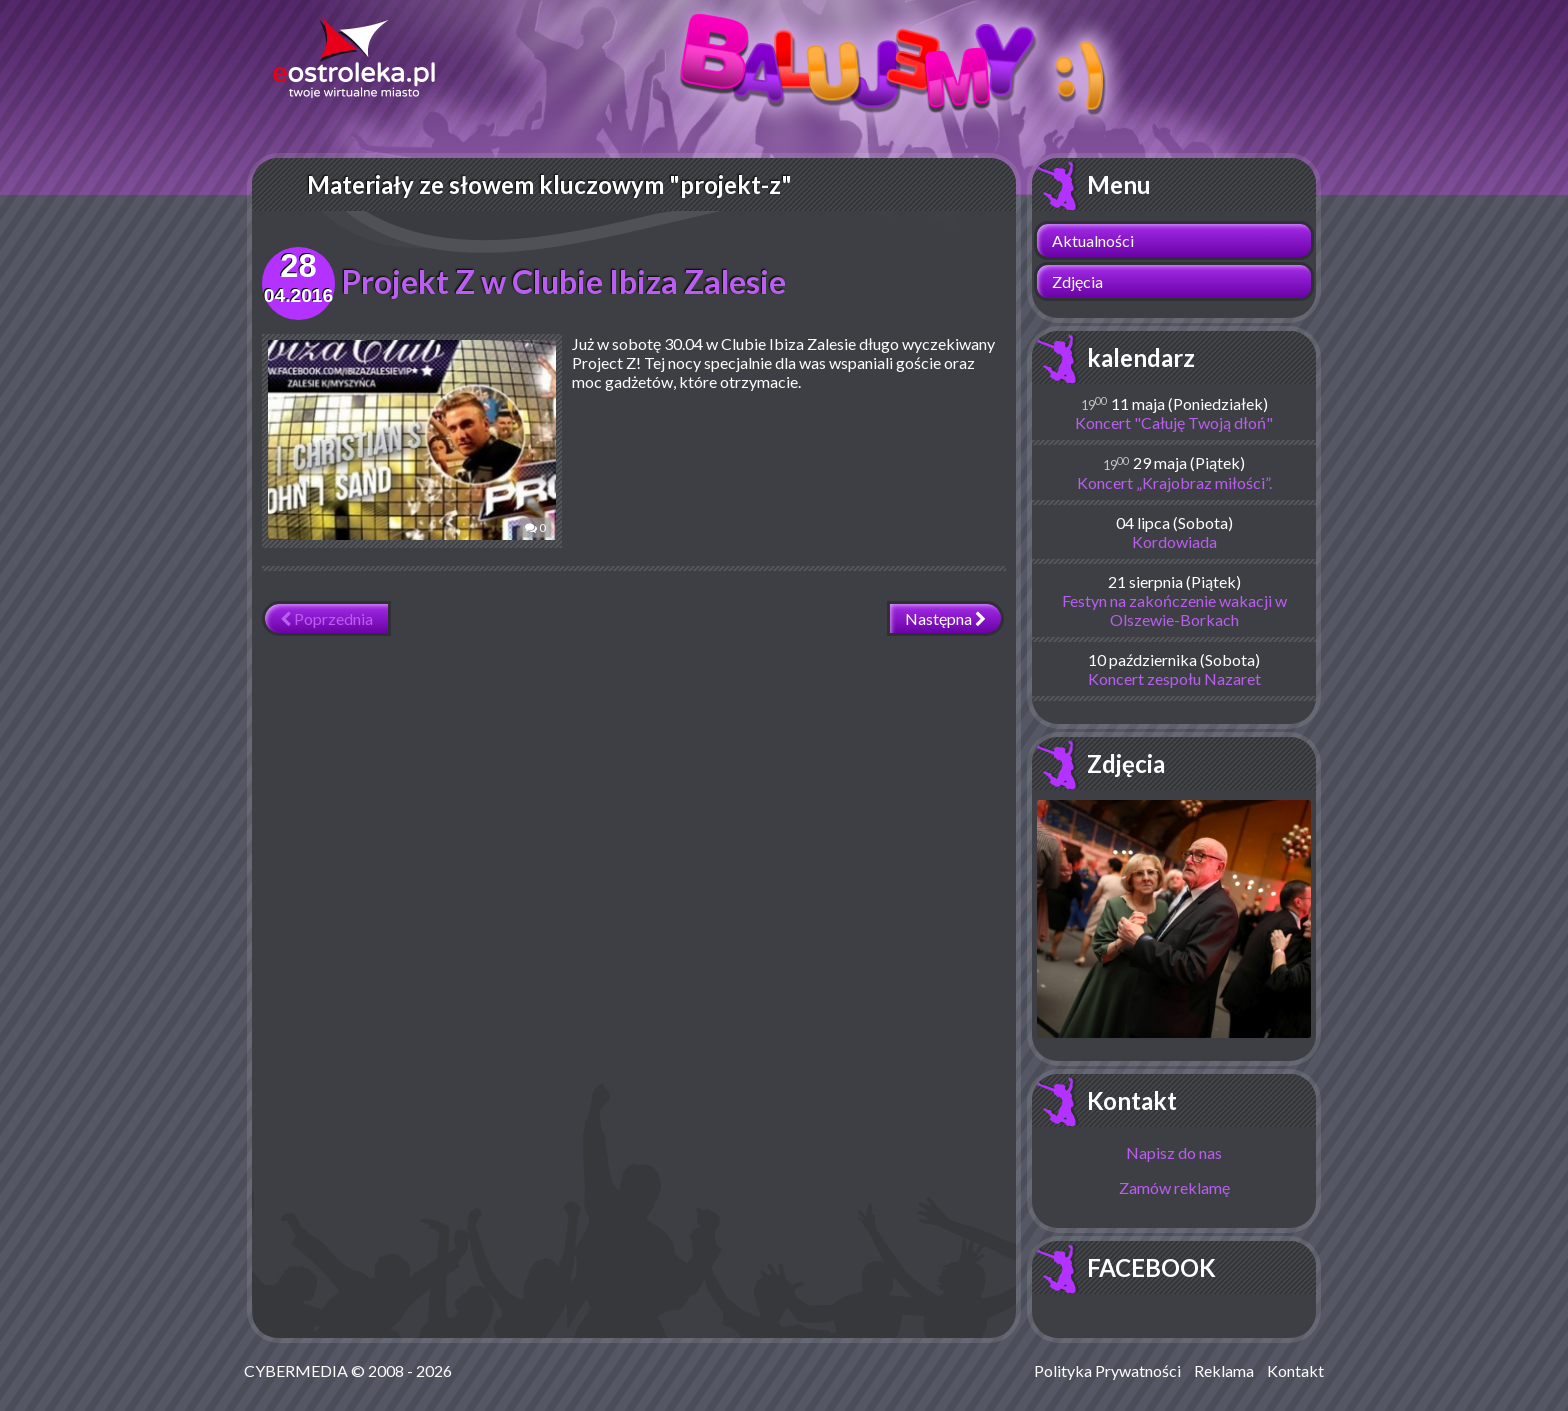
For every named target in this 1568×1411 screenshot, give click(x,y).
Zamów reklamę (1174, 1187)
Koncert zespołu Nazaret (1174, 678)
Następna (945, 618)
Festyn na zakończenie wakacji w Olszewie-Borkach (1174, 610)
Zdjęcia (1077, 281)
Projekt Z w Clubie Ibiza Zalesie (564, 281)
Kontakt (1132, 1100)
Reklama (1224, 1370)
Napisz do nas (1174, 1152)
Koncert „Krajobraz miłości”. (1174, 482)
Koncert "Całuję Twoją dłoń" (1174, 422)
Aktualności (1093, 240)
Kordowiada (1174, 541)
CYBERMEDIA (296, 1370)
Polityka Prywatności (1107, 1370)
